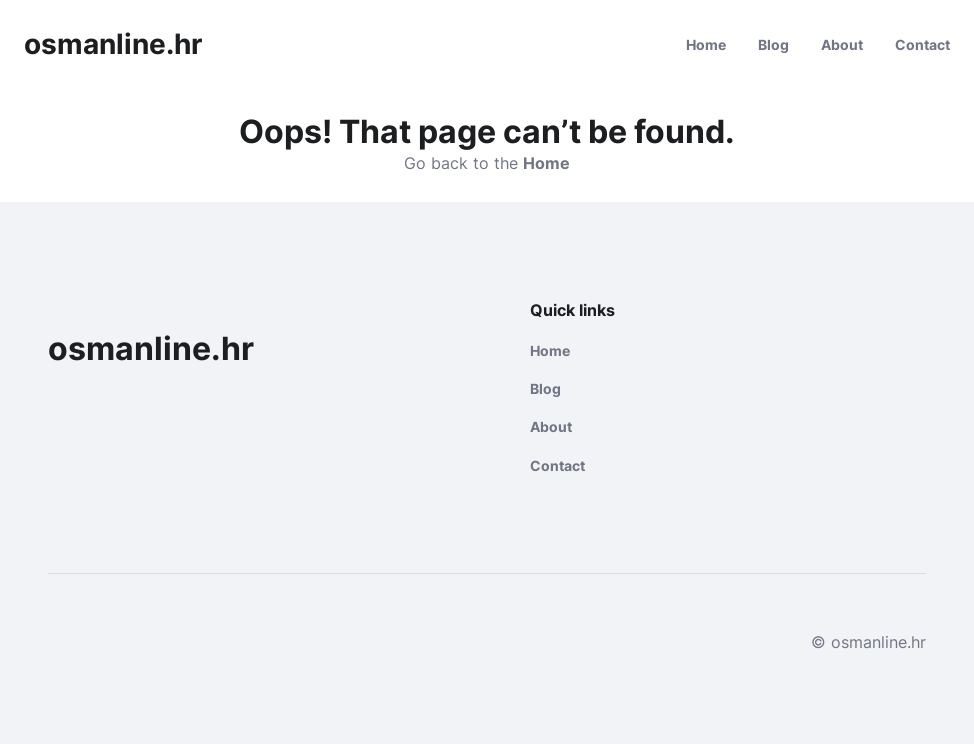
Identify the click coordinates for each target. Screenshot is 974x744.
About (842, 44)
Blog (773, 44)
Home (706, 44)
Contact (922, 44)
